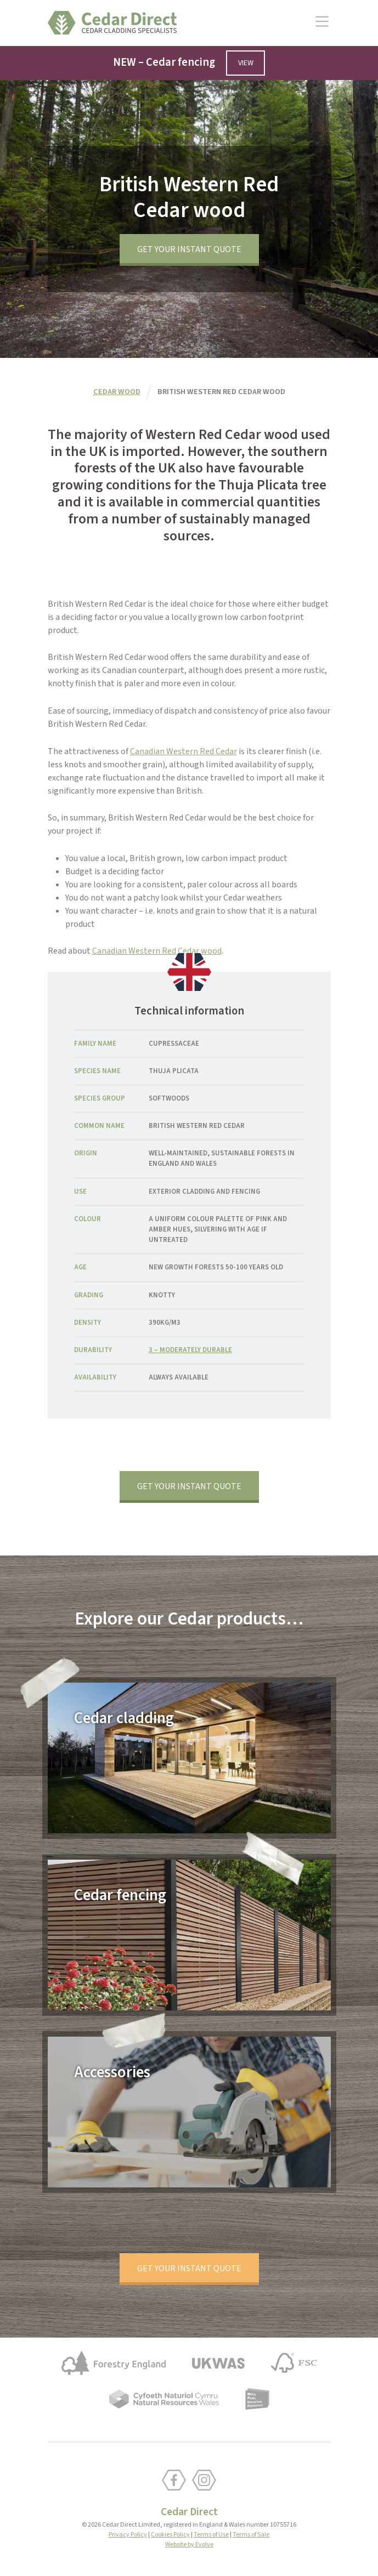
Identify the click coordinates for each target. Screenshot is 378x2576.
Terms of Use (211, 2534)
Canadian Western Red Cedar (183, 751)
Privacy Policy (128, 2534)
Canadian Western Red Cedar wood (157, 951)
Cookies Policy (170, 2534)
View (245, 63)
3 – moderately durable (190, 1350)
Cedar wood (116, 391)
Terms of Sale (251, 2534)
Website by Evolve (189, 2544)
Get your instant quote (189, 249)
